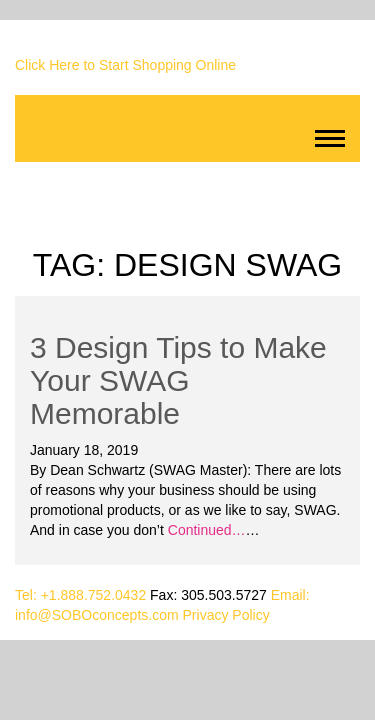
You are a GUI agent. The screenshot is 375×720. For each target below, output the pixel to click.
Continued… (205, 530)
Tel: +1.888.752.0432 (80, 595)
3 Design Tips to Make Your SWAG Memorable (178, 380)
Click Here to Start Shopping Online (125, 65)
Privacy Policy (226, 615)
